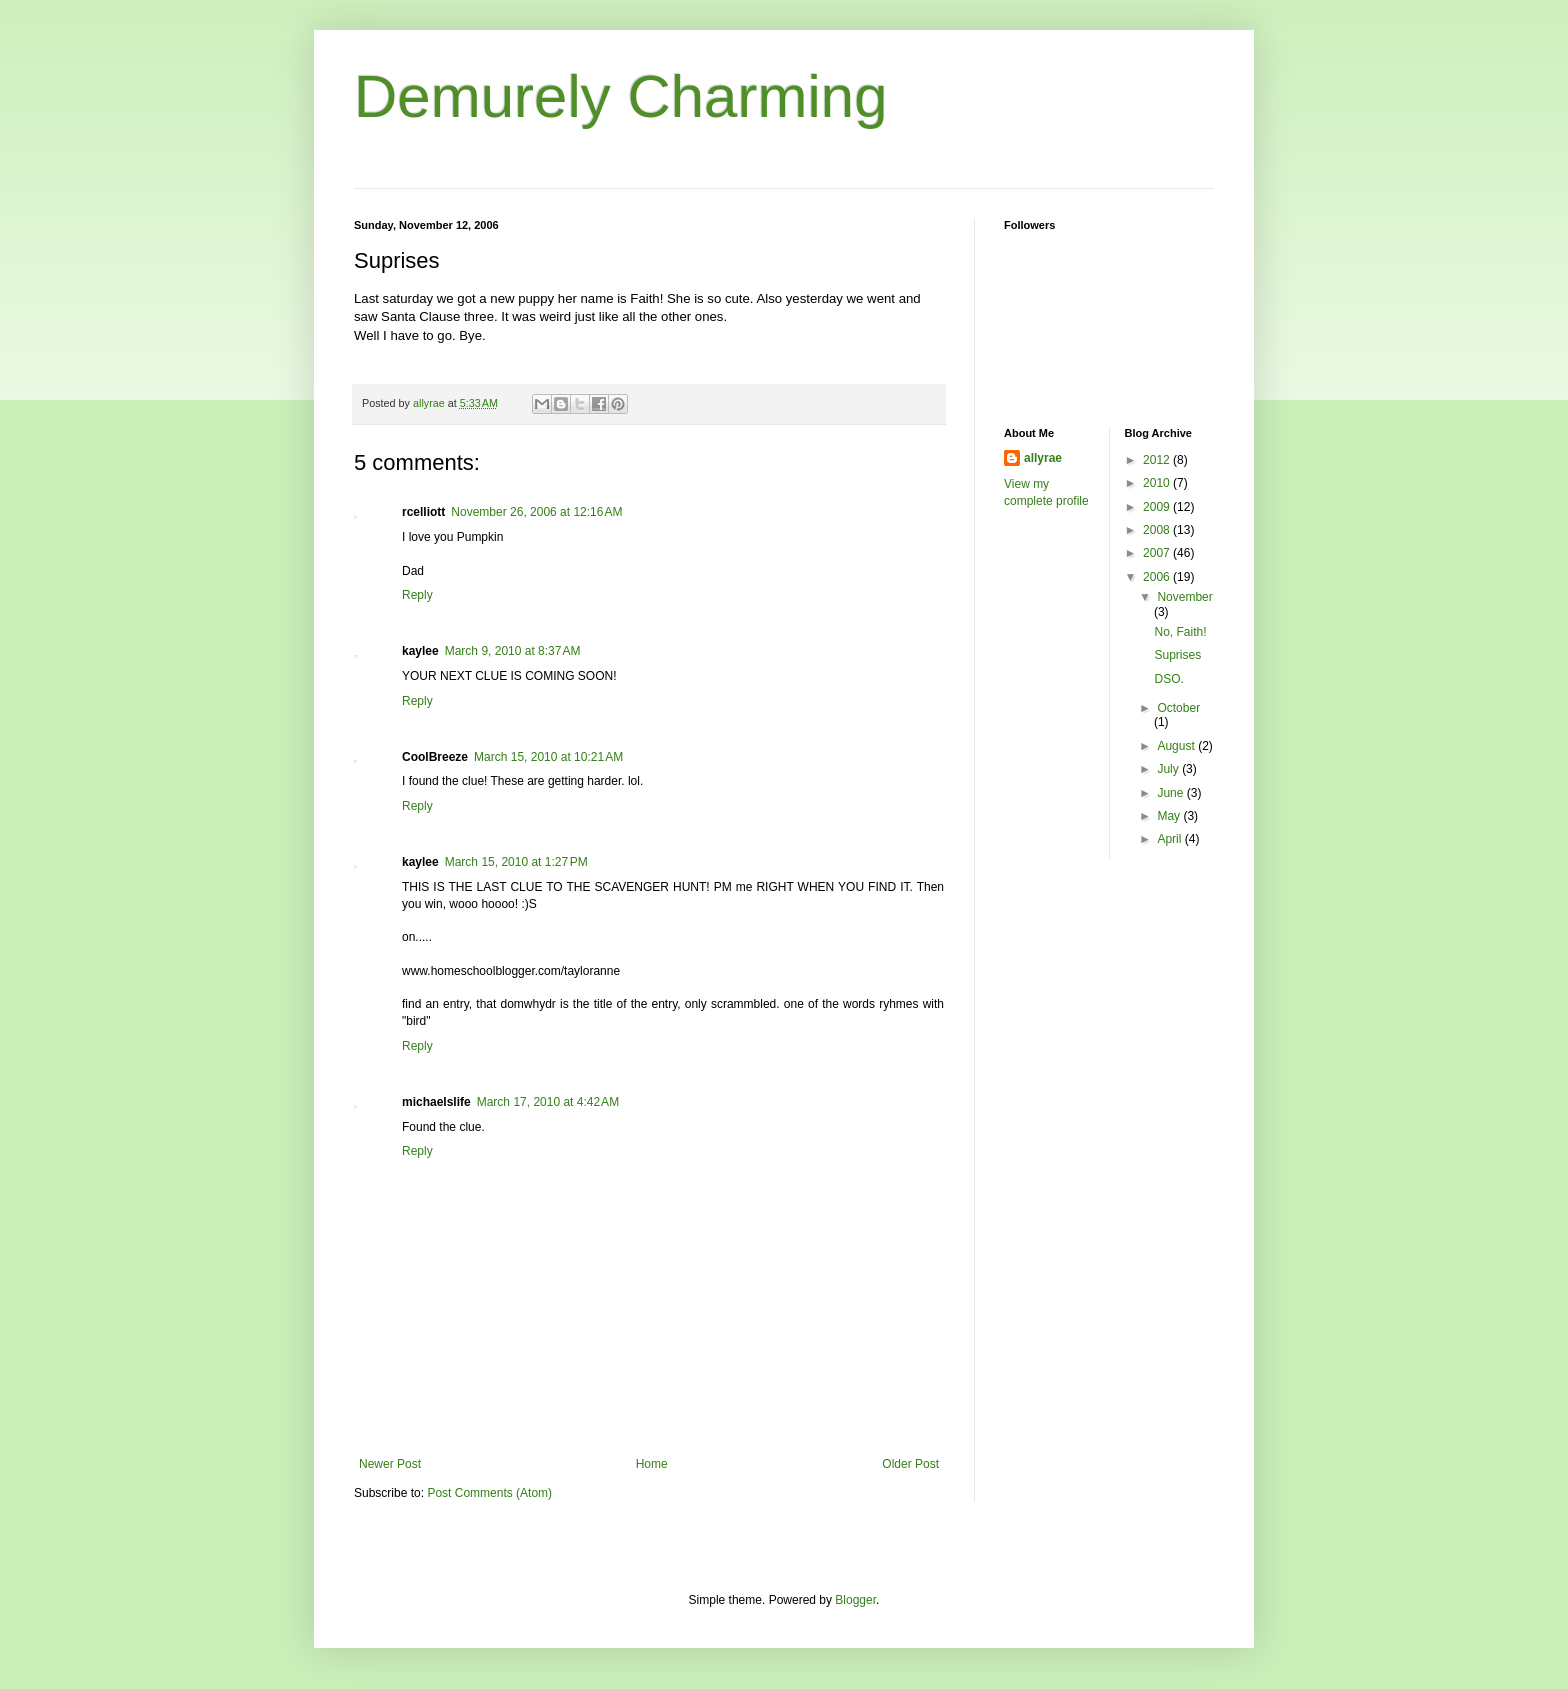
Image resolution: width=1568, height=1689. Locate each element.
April (1170, 839)
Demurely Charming (621, 96)
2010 (1158, 483)
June (1171, 793)
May (1170, 816)
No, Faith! (1180, 632)
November (1184, 597)
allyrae (1043, 458)
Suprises (1177, 655)
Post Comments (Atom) (489, 1493)
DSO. (1168, 679)
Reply (417, 595)
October (1178, 708)
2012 (1158, 460)
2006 (1158, 577)
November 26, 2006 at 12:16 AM (536, 512)
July (1169, 769)
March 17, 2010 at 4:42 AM (548, 1102)
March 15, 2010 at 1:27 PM (516, 862)
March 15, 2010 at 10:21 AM (548, 757)
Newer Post (390, 1464)
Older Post (910, 1464)
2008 (1158, 530)
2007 (1158, 553)
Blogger (855, 1600)
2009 (1158, 507)
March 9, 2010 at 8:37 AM (513, 651)
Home (652, 1464)
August (1177, 746)
